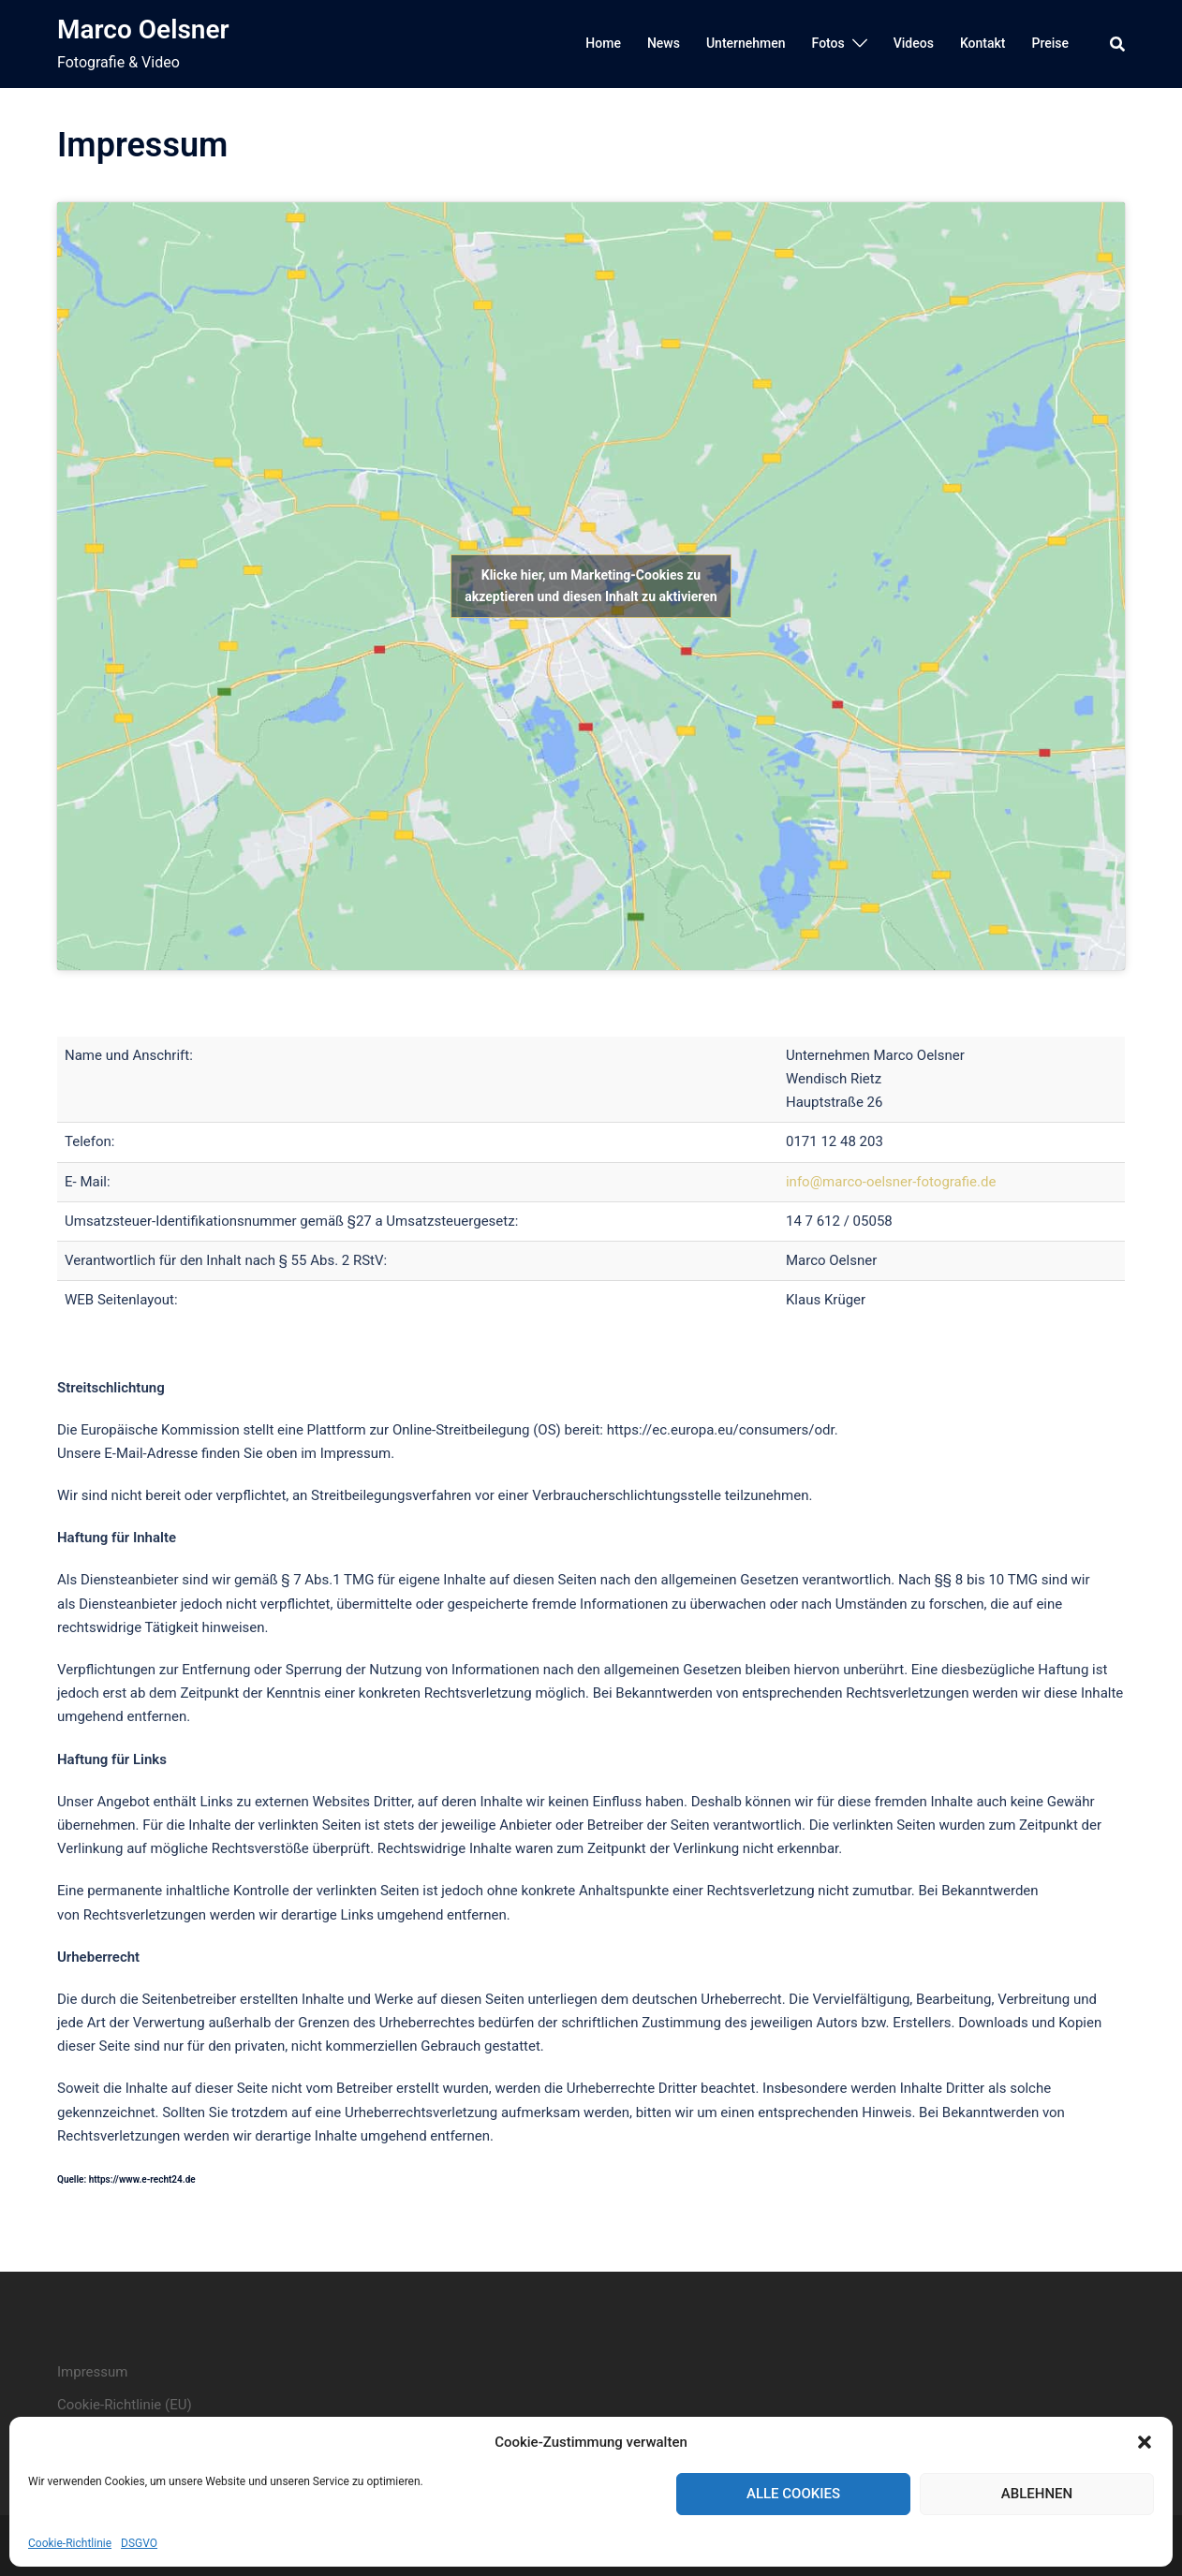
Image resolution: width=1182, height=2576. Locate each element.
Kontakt (983, 43)
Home (603, 43)
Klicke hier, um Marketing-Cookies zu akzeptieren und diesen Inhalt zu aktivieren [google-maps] (591, 585)
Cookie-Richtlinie (69, 2543)
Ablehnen (1036, 2493)
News (663, 43)
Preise (1050, 43)
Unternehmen (746, 43)
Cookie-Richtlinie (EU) (124, 2404)
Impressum (92, 2371)
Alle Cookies (793, 2493)
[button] (1144, 2442)
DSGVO (139, 2543)
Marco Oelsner (143, 29)
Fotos (828, 43)
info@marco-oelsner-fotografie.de (891, 1181)
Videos (914, 43)
